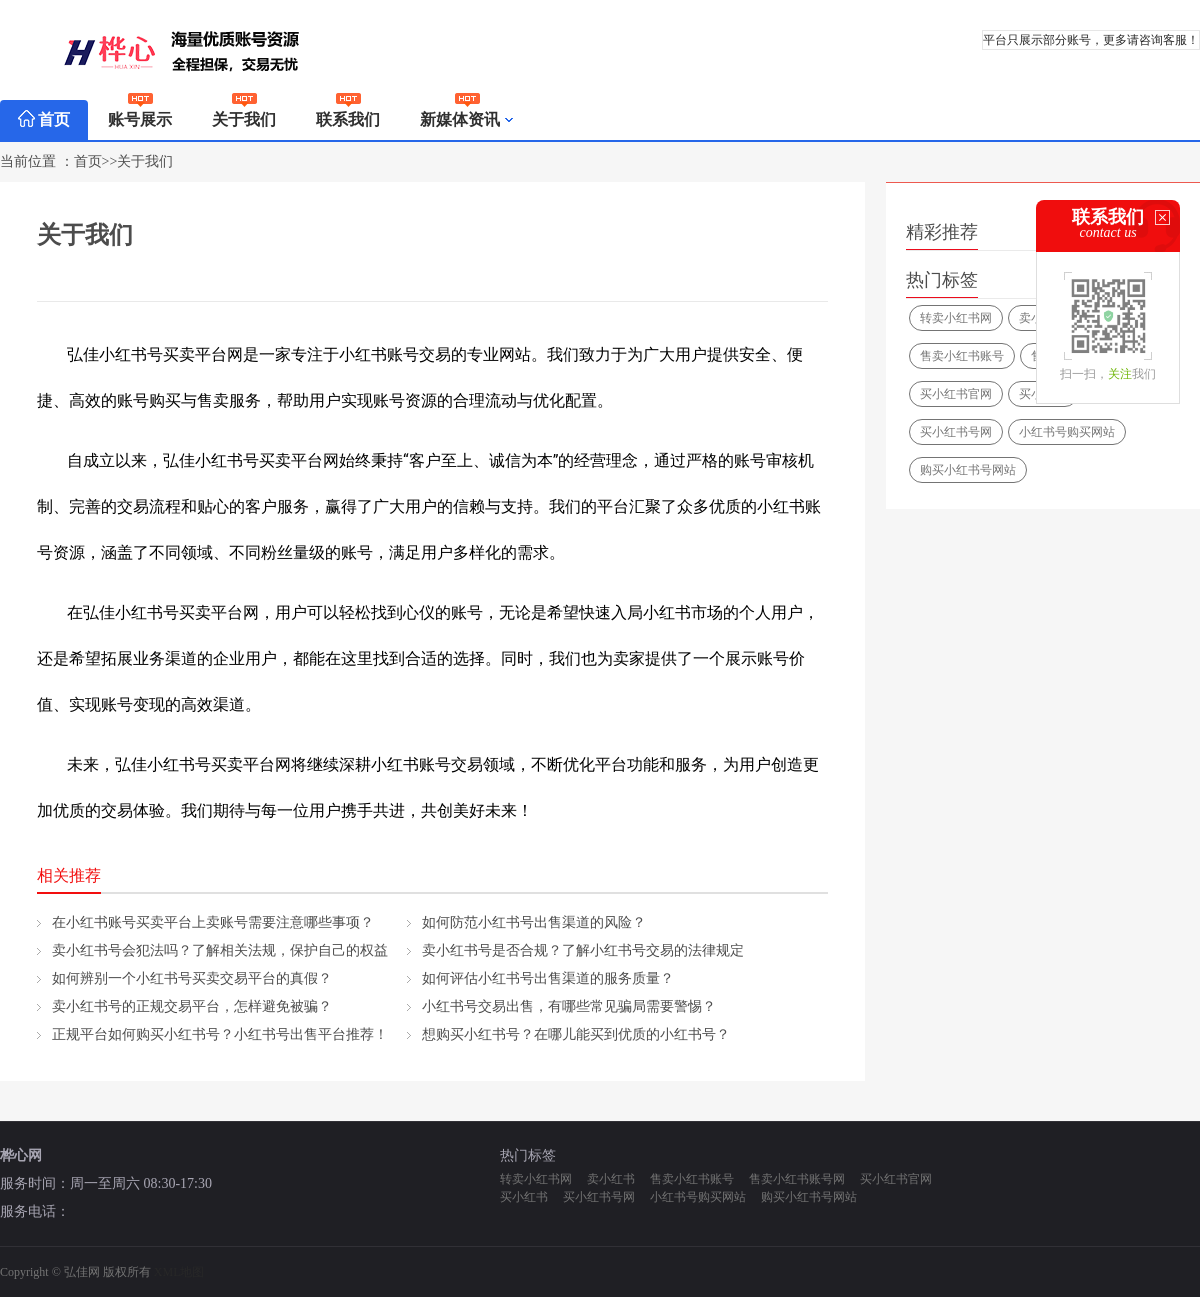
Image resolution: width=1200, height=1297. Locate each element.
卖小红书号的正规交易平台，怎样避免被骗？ (192, 1006)
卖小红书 (611, 1179)
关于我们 (244, 114)
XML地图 (179, 1272)
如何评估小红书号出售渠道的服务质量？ (548, 978)
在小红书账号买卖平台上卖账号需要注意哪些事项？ (213, 922)
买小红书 (524, 1197)
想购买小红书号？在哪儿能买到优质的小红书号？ (576, 1034)
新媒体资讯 (467, 120)
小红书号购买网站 (1067, 432)
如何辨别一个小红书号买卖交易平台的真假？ (192, 978)
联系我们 (348, 114)
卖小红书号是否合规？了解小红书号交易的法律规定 (583, 950)
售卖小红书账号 (962, 356)
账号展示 (140, 114)
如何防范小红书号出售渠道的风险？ (534, 922)
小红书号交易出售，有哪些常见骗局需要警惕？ (569, 1006)
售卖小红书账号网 (797, 1179)
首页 (44, 119)
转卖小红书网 (956, 318)
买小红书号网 (956, 432)
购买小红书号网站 (968, 470)
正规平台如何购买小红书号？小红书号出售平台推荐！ (220, 1034)
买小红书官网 (956, 394)
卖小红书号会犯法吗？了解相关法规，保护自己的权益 (220, 950)
